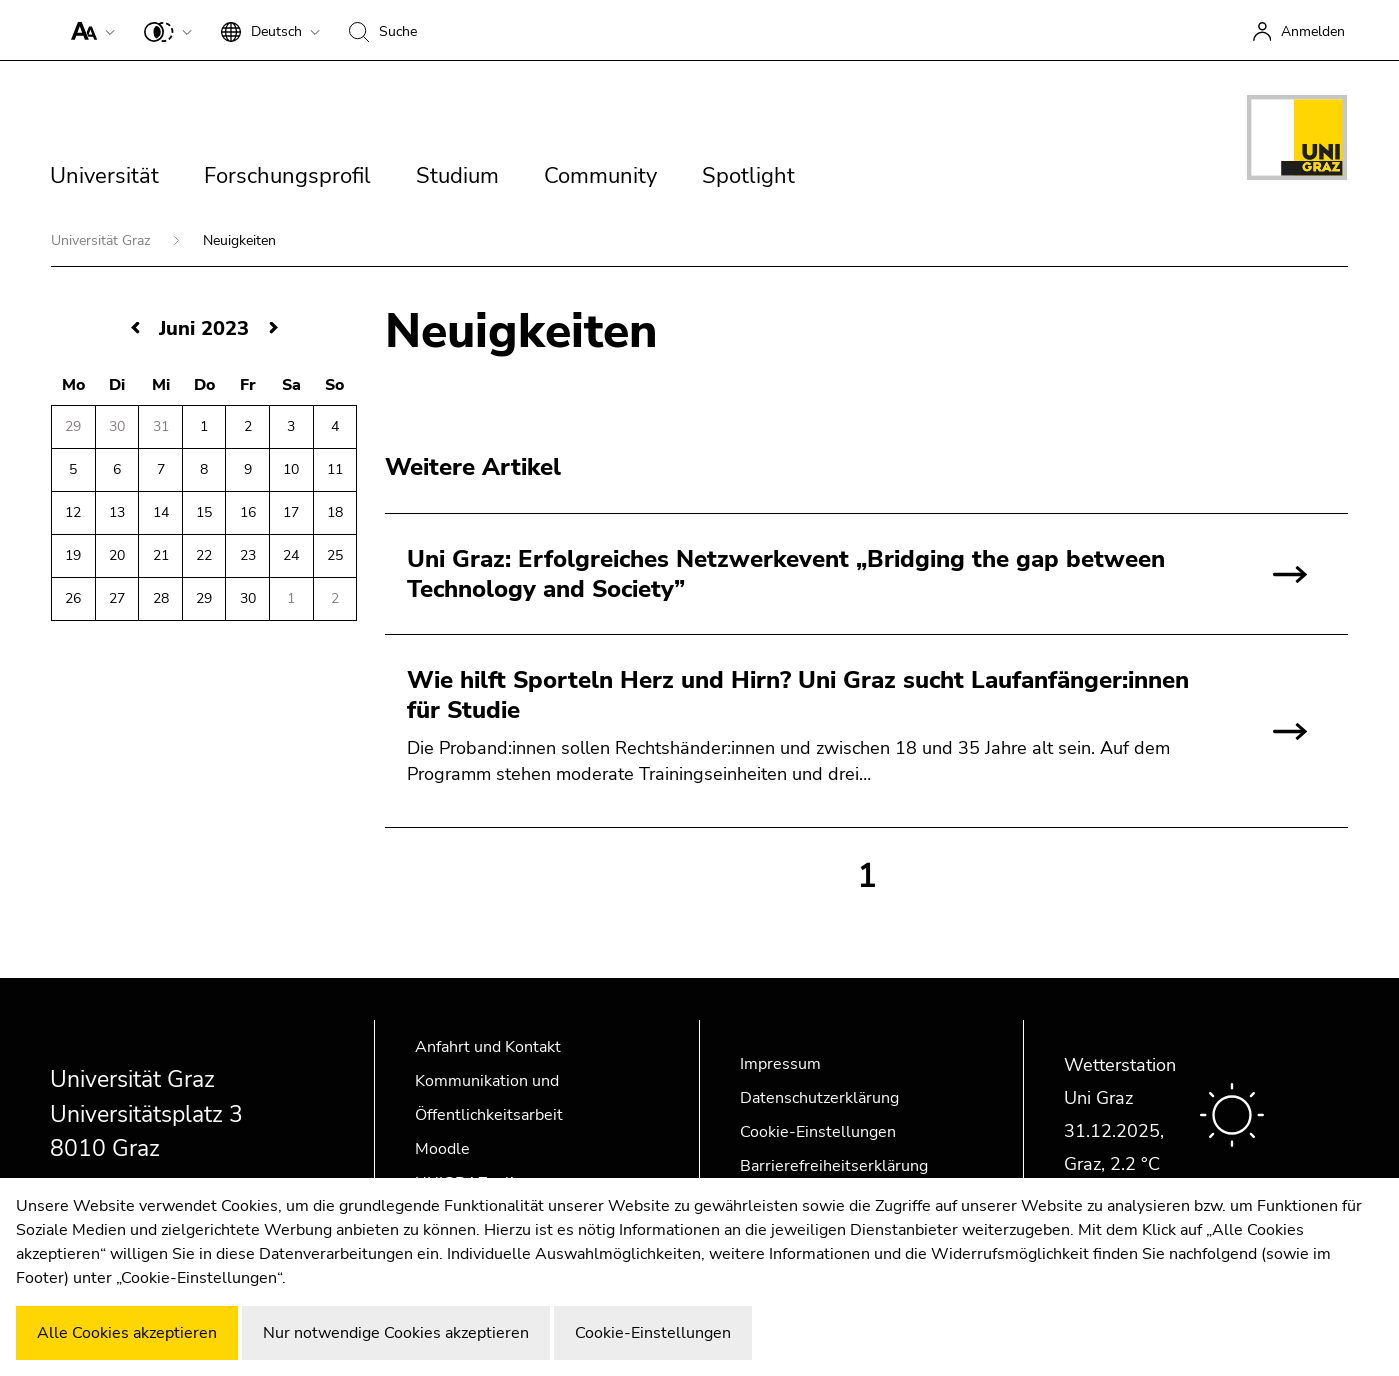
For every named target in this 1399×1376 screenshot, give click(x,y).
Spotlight (748, 176)
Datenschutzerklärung (819, 1098)
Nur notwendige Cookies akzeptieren (396, 1333)
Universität (104, 176)
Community (600, 176)
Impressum (780, 1064)
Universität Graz (102, 240)
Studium (457, 176)
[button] (88, 30)
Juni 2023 (204, 328)
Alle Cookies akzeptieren (127, 1333)
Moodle (442, 1149)
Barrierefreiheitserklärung (834, 1166)
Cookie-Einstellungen (818, 1132)
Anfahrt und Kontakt (488, 1047)
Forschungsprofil (287, 176)
